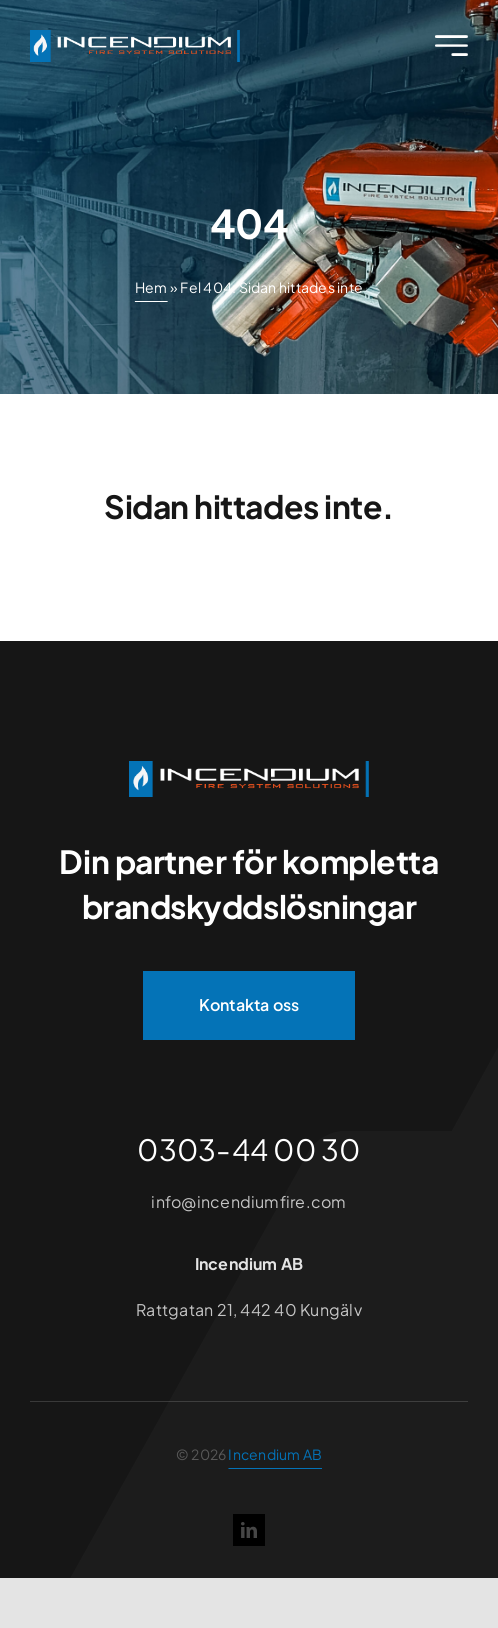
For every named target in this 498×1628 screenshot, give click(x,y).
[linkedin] (249, 1530)
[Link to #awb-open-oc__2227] (451, 45)
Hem (151, 287)
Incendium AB (275, 1454)
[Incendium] (249, 768)
